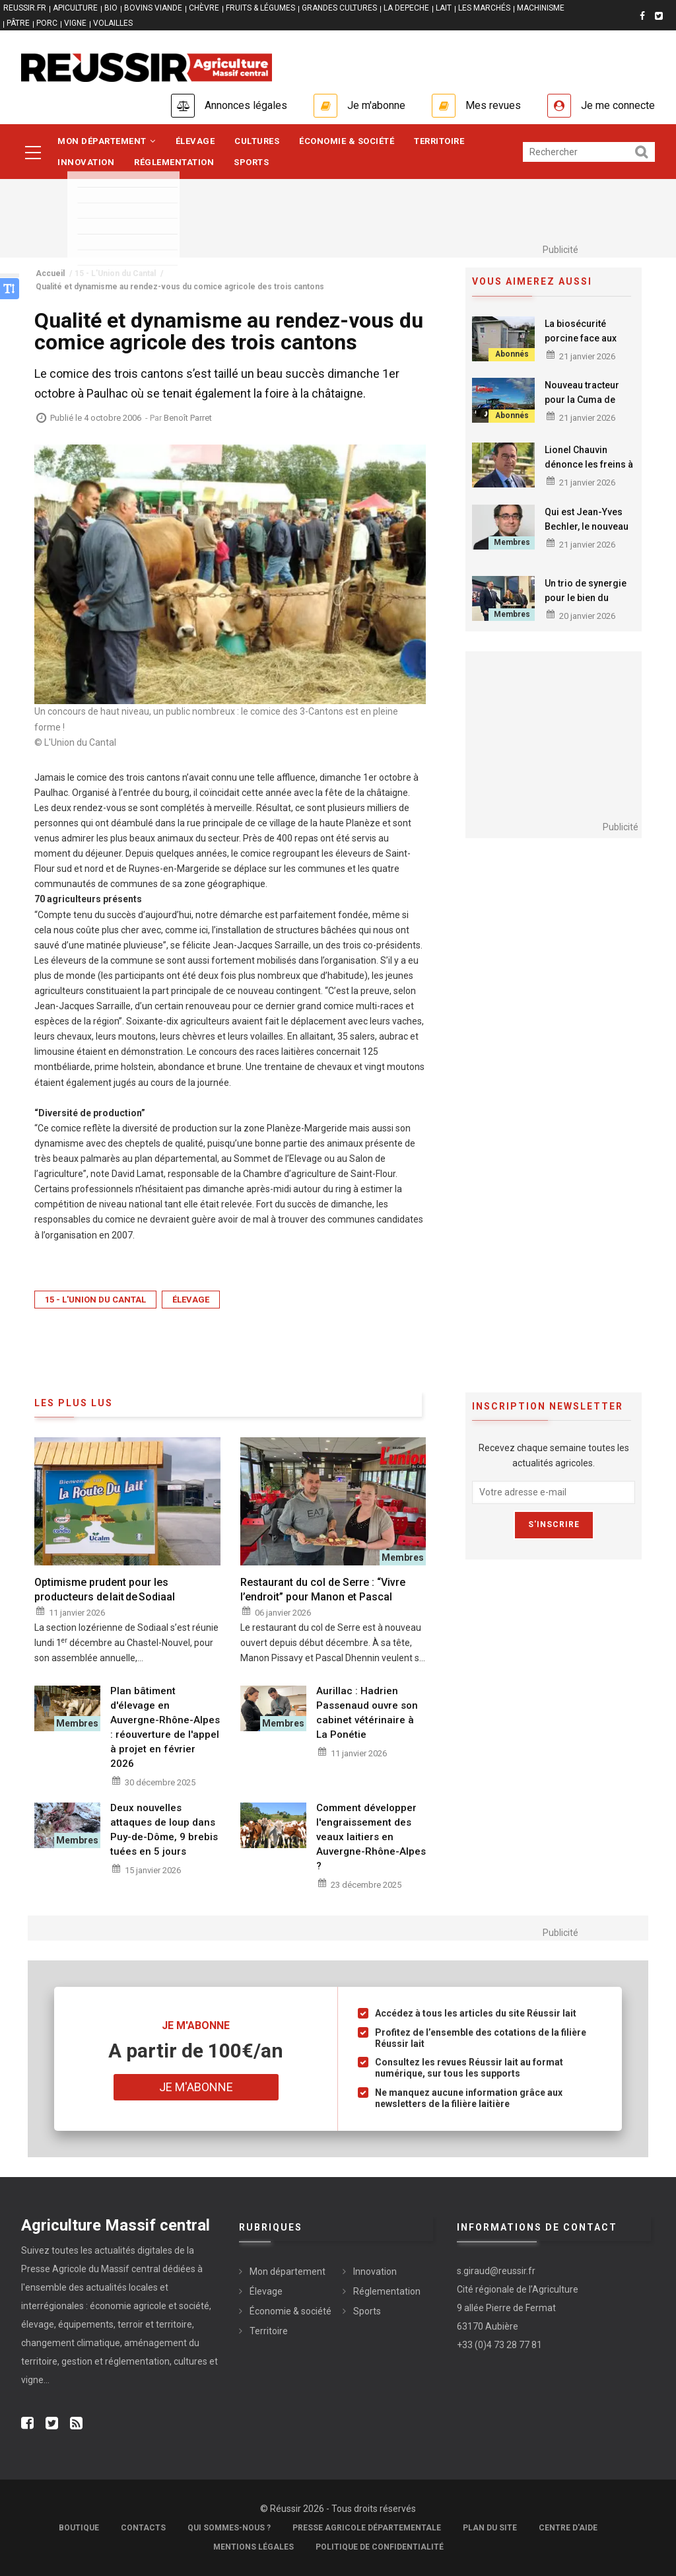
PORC (46, 23)
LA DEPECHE (406, 8)
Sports (251, 162)
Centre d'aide (568, 2527)
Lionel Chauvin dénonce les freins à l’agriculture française (589, 472)
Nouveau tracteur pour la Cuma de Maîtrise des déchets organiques (588, 407)
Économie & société (346, 141)
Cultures (256, 141)
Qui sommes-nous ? (229, 2527)
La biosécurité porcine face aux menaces (581, 338)
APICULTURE (75, 8)
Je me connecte (618, 105)
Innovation (85, 162)
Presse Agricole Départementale (366, 2527)
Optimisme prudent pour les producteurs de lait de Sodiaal (104, 1589)
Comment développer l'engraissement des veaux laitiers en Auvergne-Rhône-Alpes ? (371, 1837)
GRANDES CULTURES (339, 8)
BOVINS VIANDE (153, 8)
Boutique (79, 2527)
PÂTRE (18, 23)
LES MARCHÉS (484, 8)
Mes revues (493, 105)
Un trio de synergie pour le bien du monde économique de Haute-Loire (589, 605)
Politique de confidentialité (380, 2547)
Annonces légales (246, 105)
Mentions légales (253, 2547)
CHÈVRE (204, 8)
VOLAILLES (113, 23)
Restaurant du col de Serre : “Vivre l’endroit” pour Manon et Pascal (322, 1589)
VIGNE (75, 23)
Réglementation (174, 162)
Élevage (195, 141)
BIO (111, 8)
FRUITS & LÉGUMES (260, 8)
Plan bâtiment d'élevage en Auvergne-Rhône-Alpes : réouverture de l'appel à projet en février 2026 (165, 1727)
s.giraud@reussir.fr (496, 2271)
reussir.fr (24, 8)
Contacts (143, 2527)
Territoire (439, 141)
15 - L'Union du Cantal (95, 1300)
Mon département (106, 141)
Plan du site (490, 2527)
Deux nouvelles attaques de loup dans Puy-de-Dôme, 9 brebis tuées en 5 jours (164, 1829)
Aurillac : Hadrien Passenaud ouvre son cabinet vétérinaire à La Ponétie (367, 1712)
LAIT (444, 8)
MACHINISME (540, 8)
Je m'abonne (376, 105)
